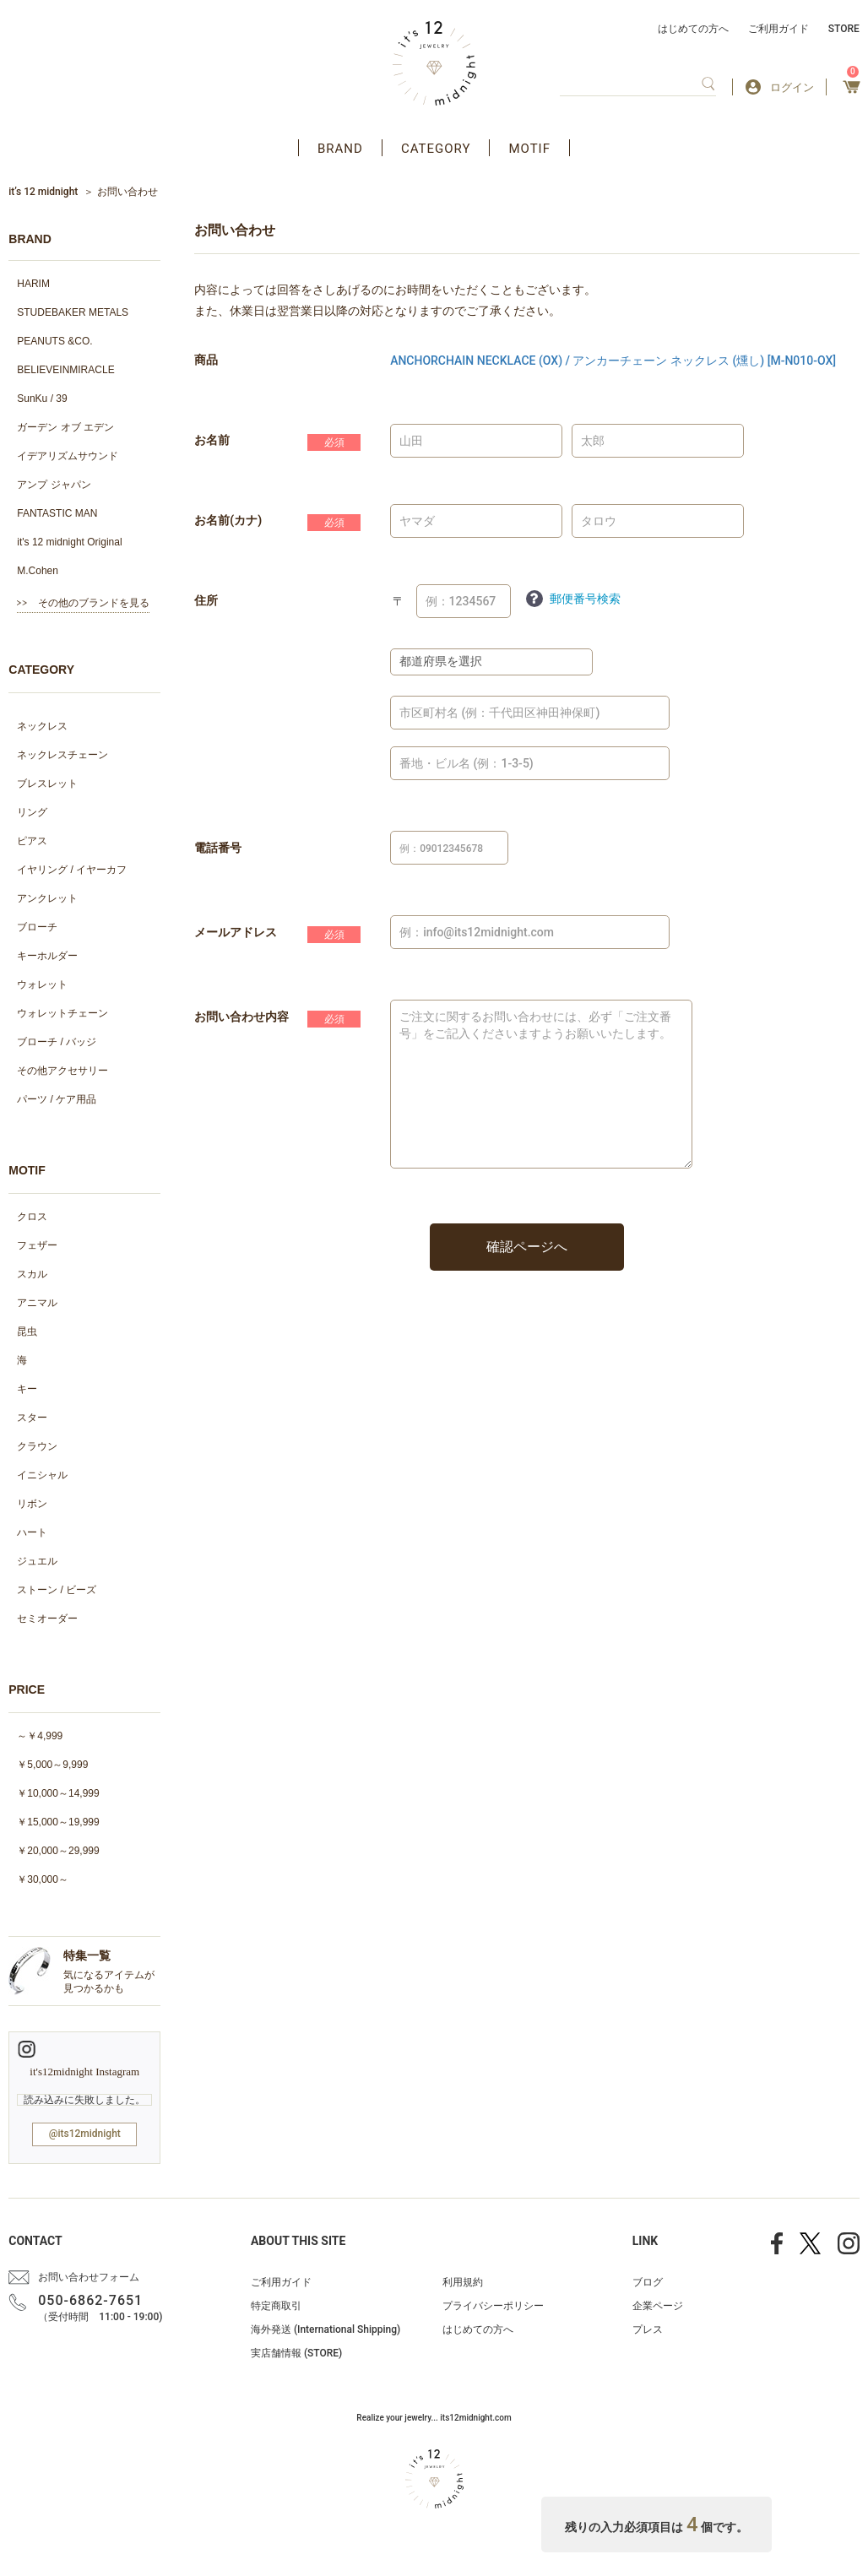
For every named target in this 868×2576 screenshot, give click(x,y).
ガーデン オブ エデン (65, 427)
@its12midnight (85, 2133)
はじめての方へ (693, 29)
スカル (32, 1274)
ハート (32, 1532)
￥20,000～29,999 (58, 1851)
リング (32, 812)
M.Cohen (37, 571)
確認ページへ (526, 1247)
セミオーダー (47, 1618)
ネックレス (42, 726)
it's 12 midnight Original (69, 542)
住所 (206, 600)
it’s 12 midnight (43, 192)
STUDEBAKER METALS (72, 312)
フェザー (37, 1245)
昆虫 (27, 1331)
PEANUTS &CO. (54, 341)
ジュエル (37, 1561)
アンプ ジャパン (53, 485)
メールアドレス (235, 932)
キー (27, 1389)
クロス (32, 1217)
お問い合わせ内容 (241, 1016)
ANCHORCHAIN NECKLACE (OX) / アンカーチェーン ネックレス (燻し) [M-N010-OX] (613, 360)
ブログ (647, 2282)
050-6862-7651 (90, 2300)
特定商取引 (276, 2306)
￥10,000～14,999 (58, 1793)
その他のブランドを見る (93, 603)
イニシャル (42, 1475)
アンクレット (47, 898)
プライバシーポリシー (493, 2306)
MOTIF (529, 148)
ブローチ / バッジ (56, 1042)
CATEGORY (436, 148)
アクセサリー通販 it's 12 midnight (434, 63)
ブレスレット (47, 783)
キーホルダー (47, 956)
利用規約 (462, 2282)
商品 (206, 359)
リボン (32, 1504)
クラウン (37, 1446)
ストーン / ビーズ (56, 1590)
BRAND (340, 148)
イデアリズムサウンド (67, 456)
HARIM (33, 284)
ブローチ (37, 927)
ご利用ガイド (778, 29)
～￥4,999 (39, 1736)
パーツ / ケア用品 (56, 1099)
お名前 (212, 440)
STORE (844, 29)
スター (32, 1418)
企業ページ (657, 2306)
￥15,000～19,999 (58, 1822)
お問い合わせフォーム (88, 2277)
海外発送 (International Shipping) (325, 2329)
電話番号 (217, 847)
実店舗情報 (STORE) (296, 2353)
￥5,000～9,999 (52, 1765)
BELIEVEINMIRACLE (65, 370)
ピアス (32, 841)
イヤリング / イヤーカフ (72, 870)
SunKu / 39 (42, 398)
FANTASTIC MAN (57, 513)
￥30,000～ (42, 1879)
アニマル (37, 1303)
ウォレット (42, 984)
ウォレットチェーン (62, 1013)
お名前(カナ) (228, 520)
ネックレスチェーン (62, 755)
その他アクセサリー (62, 1070)
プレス (647, 2329)
